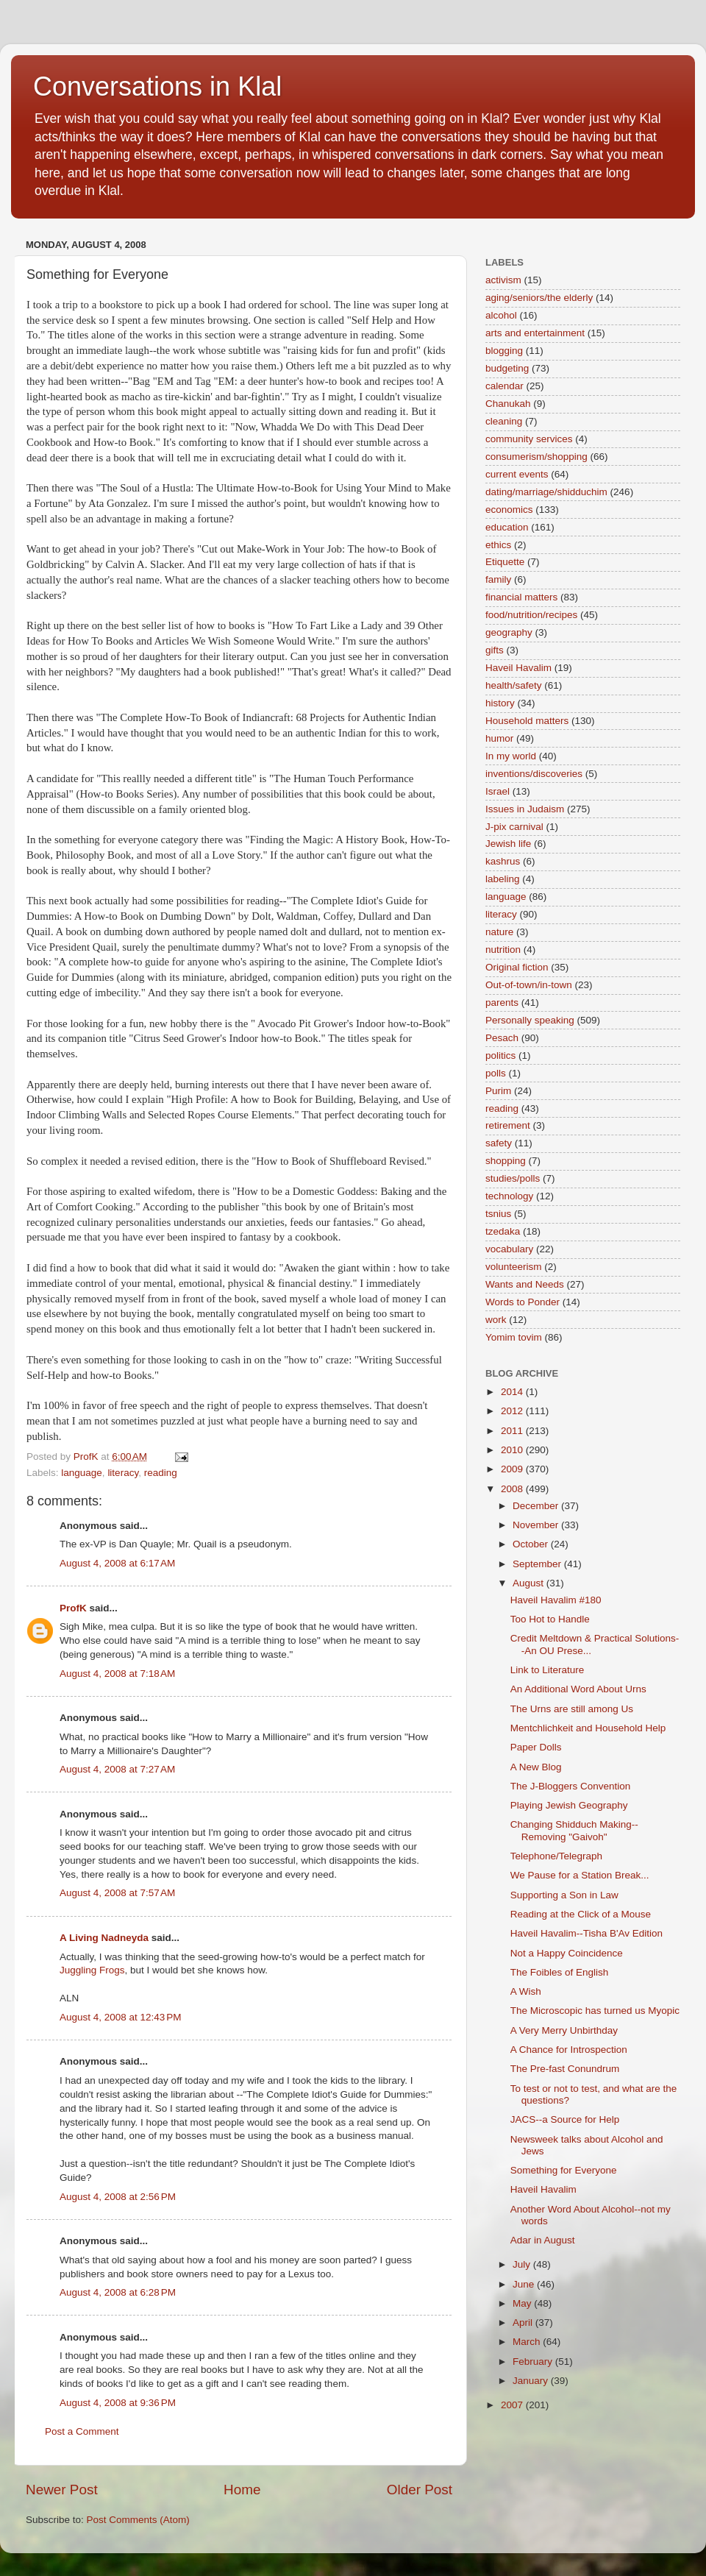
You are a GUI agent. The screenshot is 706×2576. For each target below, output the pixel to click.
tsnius (498, 1213)
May (523, 2303)
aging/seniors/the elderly (539, 297)
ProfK (73, 1608)
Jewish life (508, 843)
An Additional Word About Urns (578, 1689)
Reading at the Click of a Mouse (580, 1914)
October (532, 1544)
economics (509, 509)
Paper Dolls (536, 1747)
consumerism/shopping (536, 456)
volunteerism (513, 1266)
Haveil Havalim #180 (556, 1599)
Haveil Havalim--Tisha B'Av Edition (586, 1933)
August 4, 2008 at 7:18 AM (117, 1673)
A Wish (525, 1991)
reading (160, 1472)
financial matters (521, 597)
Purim (498, 1090)
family (498, 579)
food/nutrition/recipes (531, 614)
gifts (494, 650)
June (525, 2284)
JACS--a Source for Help (565, 2119)
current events (517, 474)
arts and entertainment (535, 332)
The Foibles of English (559, 1972)
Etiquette (504, 561)
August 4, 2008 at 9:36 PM (118, 2402)
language (81, 1472)
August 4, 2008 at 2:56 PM (118, 2196)
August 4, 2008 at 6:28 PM (118, 2292)
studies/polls (512, 1178)
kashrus (502, 861)
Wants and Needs (524, 1284)
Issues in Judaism (524, 809)
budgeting (507, 368)
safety (498, 1143)
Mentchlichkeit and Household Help (588, 1728)
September (538, 1563)
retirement (507, 1125)
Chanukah (508, 403)
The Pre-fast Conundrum (565, 2068)
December (537, 1505)
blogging (504, 350)
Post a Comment (82, 2431)
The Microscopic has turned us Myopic (595, 2010)
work (496, 1319)
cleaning (503, 421)
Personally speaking (529, 1020)
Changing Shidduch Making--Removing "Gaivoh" (574, 1830)
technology (509, 1196)
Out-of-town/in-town (528, 984)
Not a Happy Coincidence (566, 1953)
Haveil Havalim (518, 667)
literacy (122, 1472)
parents (501, 1002)
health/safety (513, 685)
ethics (498, 544)
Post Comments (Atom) (138, 2519)
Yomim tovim (513, 1337)
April (524, 2322)
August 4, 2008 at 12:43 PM (121, 2017)
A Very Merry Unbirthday (564, 2030)
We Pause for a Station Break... (579, 1875)
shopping (505, 1160)
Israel (497, 791)
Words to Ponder (522, 1301)
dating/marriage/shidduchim (546, 491)
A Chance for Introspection (568, 2049)
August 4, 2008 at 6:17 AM (117, 1563)
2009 (513, 1469)
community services (529, 438)
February (534, 2361)
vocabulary (509, 1249)
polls (495, 1073)
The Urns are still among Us (571, 1708)
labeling (502, 878)
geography (508, 632)
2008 (513, 1488)
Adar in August (542, 2240)
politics (500, 1055)
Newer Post (62, 2489)
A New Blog (536, 1767)
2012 (513, 1410)
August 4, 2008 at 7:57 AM (117, 1892)
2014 (513, 1391)
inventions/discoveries (533, 773)
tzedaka (502, 1231)
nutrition (503, 949)
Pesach (501, 1037)
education (507, 527)
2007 (513, 2404)
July (523, 2264)
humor (499, 738)
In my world (510, 756)
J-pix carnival (514, 826)
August (529, 1583)
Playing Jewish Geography (569, 1805)
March (528, 2341)
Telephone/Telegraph (556, 1856)
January (532, 2380)
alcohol (501, 315)
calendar (504, 385)
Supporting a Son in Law (564, 1895)
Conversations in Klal (157, 86)
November (537, 1524)
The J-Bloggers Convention (570, 1786)
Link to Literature (547, 1669)
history (500, 703)
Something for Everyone (563, 2170)
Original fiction (517, 967)
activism (503, 279)
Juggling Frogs (92, 1970)
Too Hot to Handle (550, 1619)
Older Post (419, 2489)
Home (242, 2489)
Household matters (526, 720)
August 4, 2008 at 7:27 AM (117, 1769)
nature (499, 931)
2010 (513, 1449)
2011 (513, 1430)
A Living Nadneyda (104, 1937)
